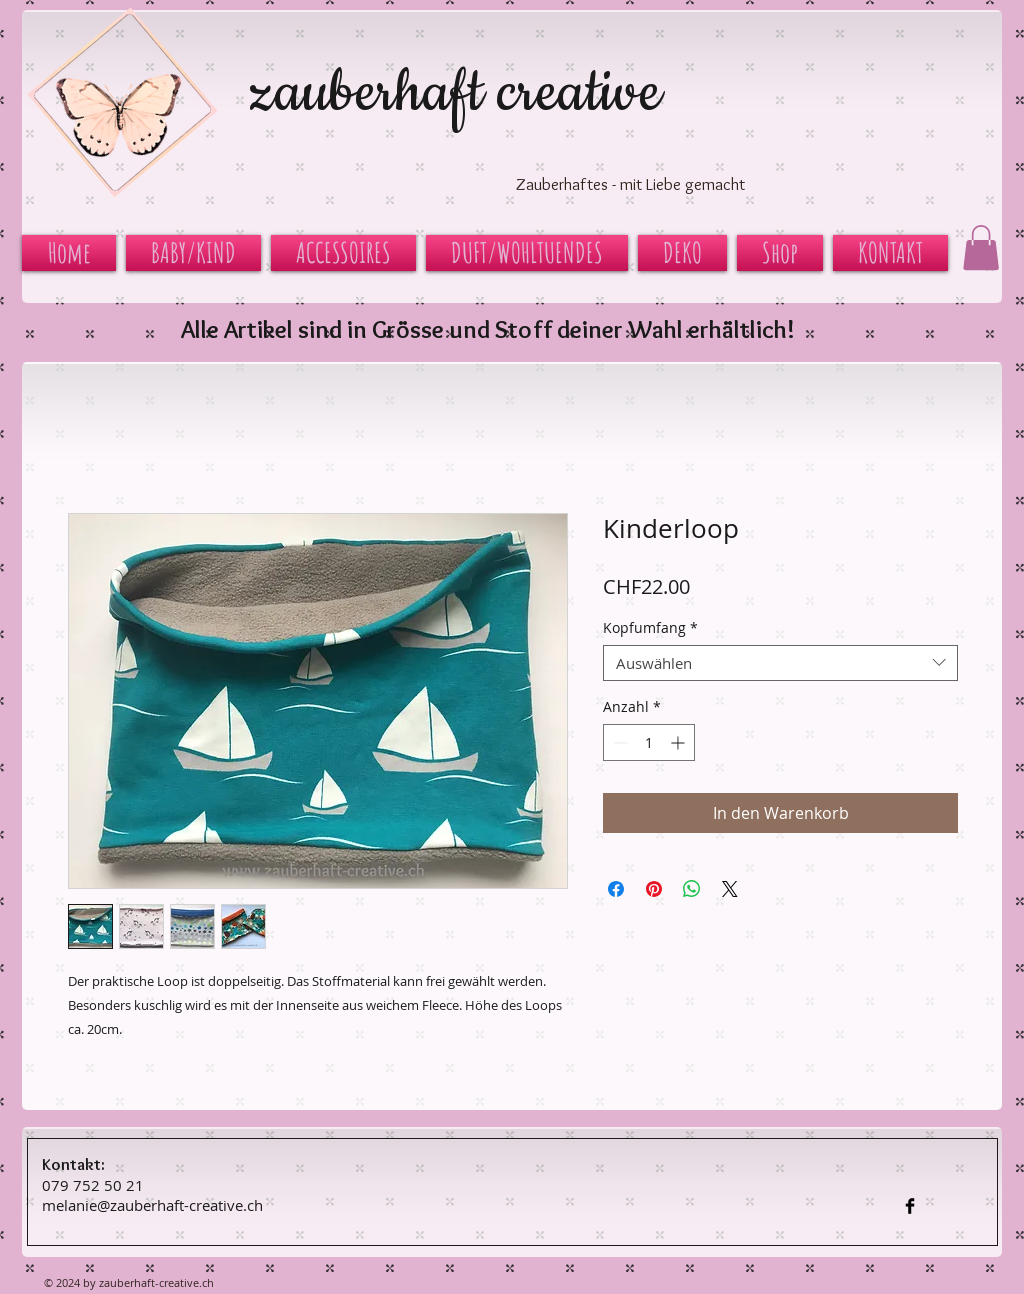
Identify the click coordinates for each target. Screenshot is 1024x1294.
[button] (981, 247)
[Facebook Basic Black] (910, 1206)
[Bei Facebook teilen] (616, 889)
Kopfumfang (650, 628)
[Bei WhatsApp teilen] (692, 889)
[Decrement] (618, 742)
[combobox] (780, 663)
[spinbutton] (649, 742)
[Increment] (679, 742)
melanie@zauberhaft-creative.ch (152, 1205)
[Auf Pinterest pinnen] (654, 889)
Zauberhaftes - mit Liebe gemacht (630, 184)
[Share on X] (730, 889)
